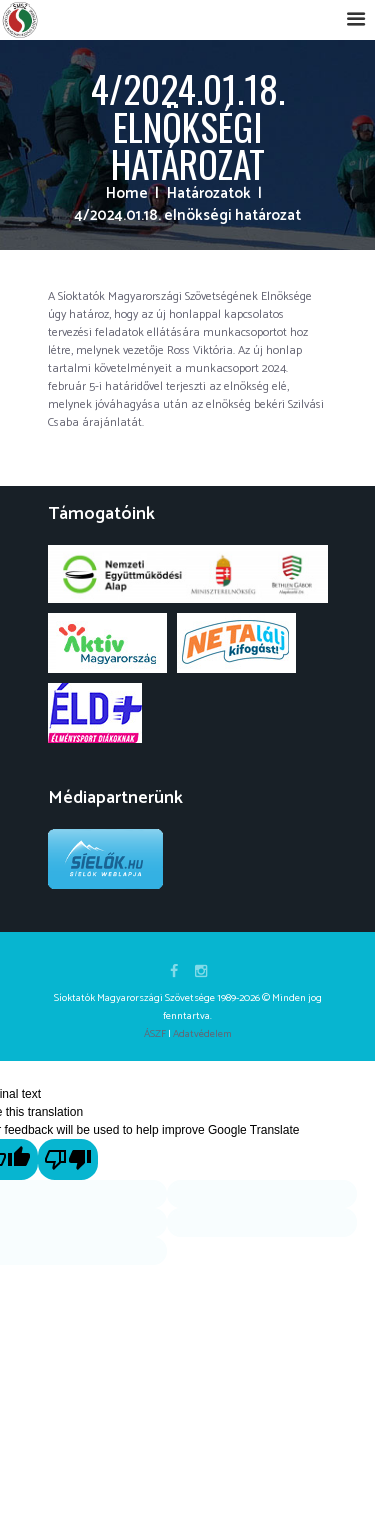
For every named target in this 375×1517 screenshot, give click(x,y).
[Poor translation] (68, 1160)
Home (127, 194)
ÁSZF (155, 1034)
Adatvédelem (202, 1034)
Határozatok (209, 194)
